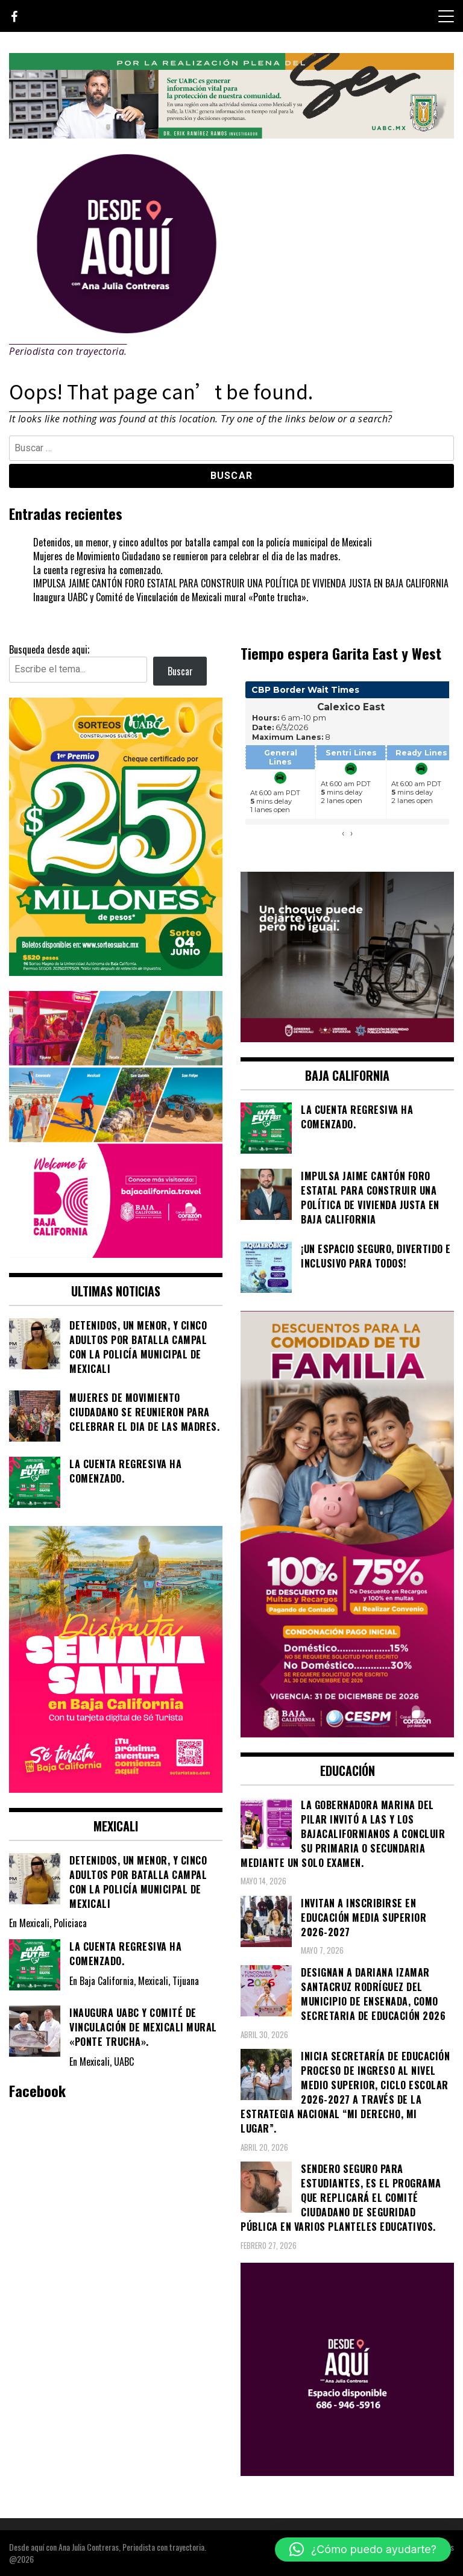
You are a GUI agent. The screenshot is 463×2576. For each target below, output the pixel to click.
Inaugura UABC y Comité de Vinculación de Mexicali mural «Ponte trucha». (170, 597)
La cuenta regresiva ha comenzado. (97, 570)
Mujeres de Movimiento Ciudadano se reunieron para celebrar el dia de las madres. (186, 556)
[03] (347, 2472)
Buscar (180, 671)
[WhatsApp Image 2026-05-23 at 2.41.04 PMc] (347, 1038)
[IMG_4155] (231, 134)
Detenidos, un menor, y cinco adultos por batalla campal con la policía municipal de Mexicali (202, 542)
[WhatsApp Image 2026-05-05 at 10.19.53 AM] (115, 1253)
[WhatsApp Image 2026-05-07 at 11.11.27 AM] (115, 971)
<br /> (347, 765)
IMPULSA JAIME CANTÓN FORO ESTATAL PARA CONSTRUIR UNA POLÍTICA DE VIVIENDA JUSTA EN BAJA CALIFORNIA (241, 583)
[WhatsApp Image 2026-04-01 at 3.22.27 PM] (115, 1788)
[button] (363, 2549)
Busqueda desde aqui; (49, 649)
